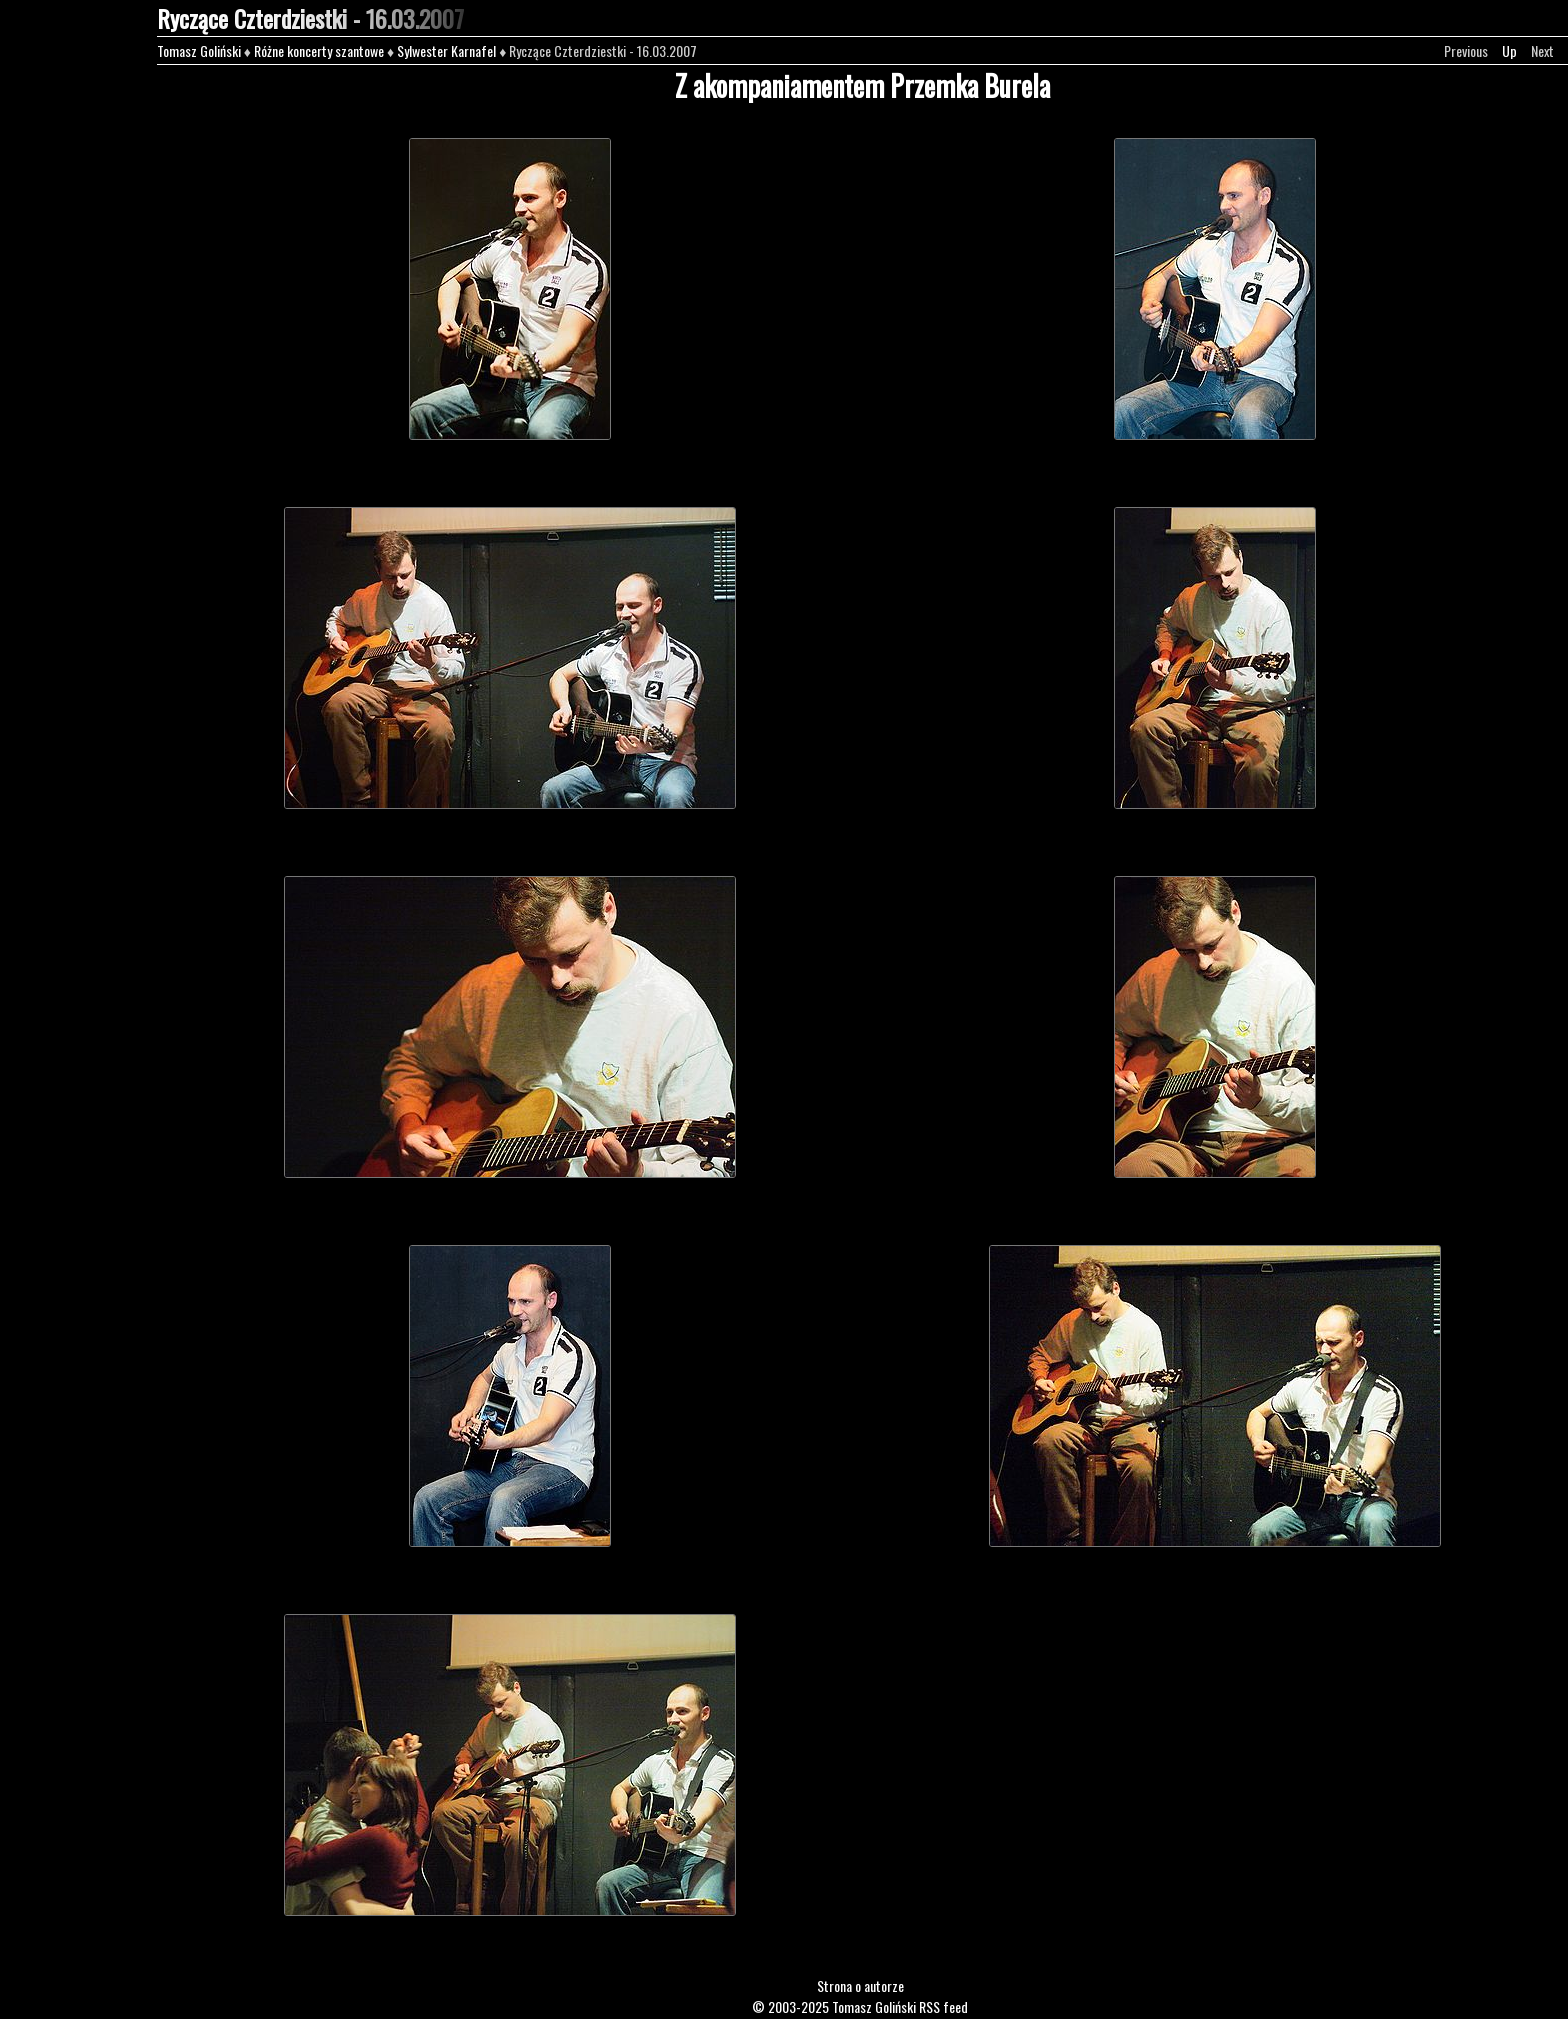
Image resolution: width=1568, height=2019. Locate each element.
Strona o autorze (860, 1985)
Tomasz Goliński (199, 50)
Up (1509, 50)
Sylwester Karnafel (446, 50)
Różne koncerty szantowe (319, 50)
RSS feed (943, 2006)
